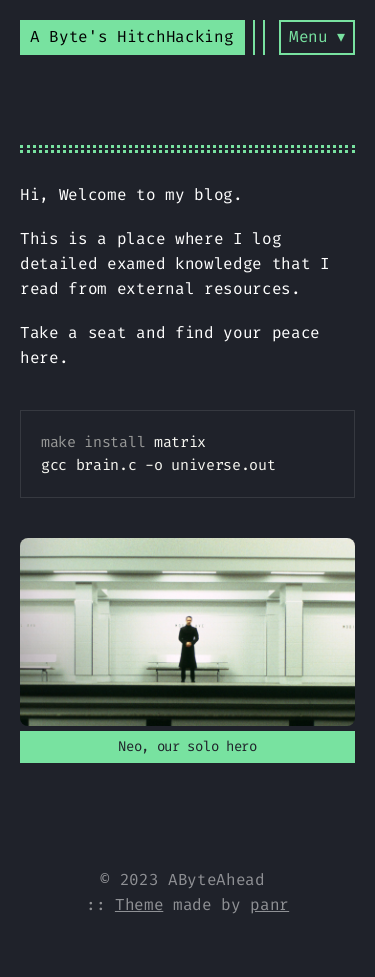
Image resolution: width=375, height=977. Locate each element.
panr (269, 904)
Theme (139, 904)
